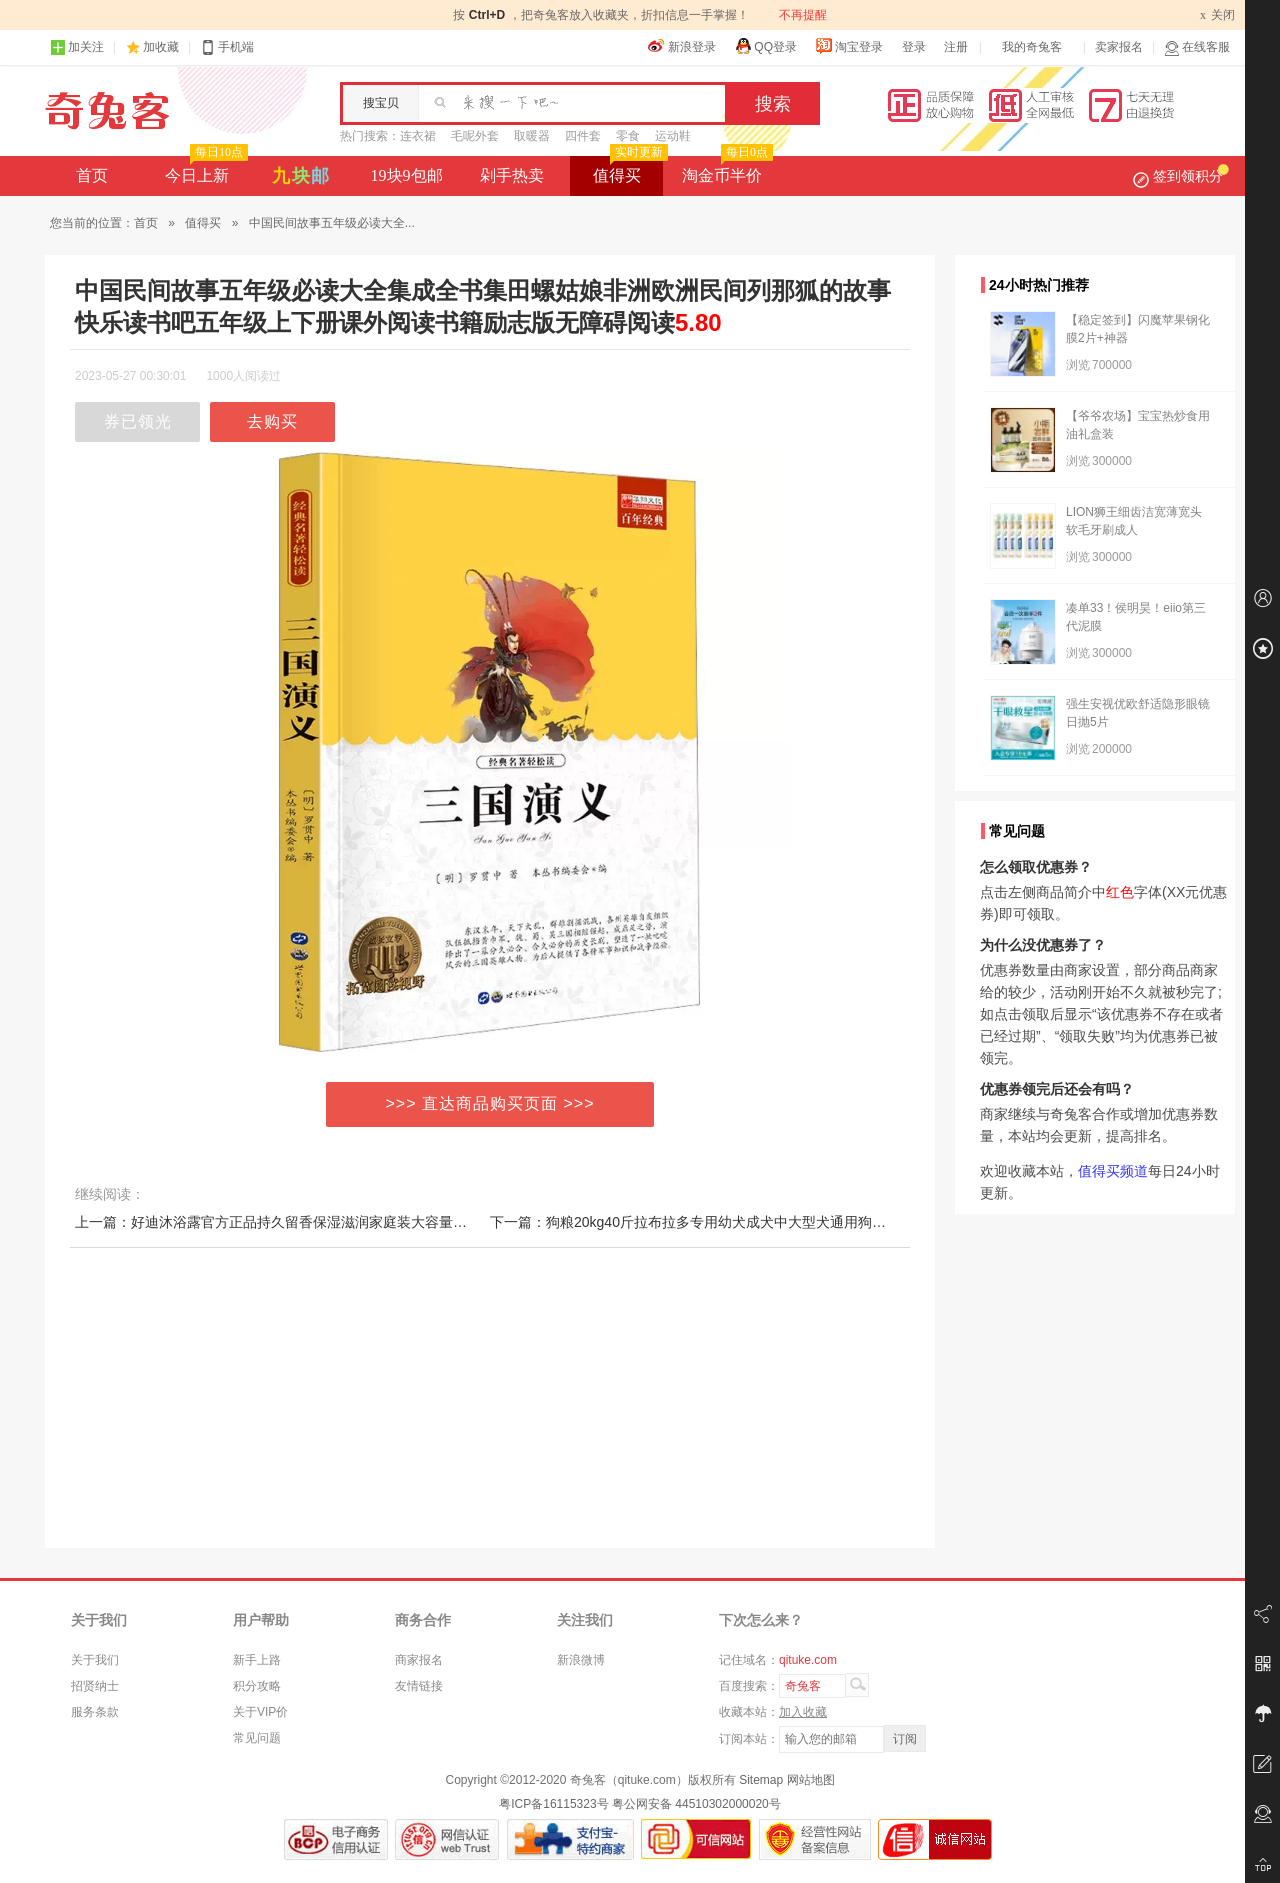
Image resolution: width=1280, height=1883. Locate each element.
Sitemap (761, 1780)
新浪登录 (682, 46)
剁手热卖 (512, 175)
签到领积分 (1181, 176)
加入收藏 (803, 1712)
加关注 (77, 47)
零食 (628, 136)
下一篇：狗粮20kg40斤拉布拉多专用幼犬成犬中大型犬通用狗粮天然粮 (709, 1222)
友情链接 (419, 1686)
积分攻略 (257, 1686)
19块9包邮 (407, 175)
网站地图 (811, 1780)
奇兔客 (107, 111)
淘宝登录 (849, 46)
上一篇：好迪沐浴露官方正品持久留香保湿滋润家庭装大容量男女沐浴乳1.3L (312, 1222)
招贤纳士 (95, 1686)
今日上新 (204, 170)
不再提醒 (803, 15)
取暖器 (532, 136)
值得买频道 (1113, 1171)
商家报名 (419, 1660)
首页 (92, 175)
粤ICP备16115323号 (553, 1804)
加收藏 (161, 47)
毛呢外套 (475, 136)
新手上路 (257, 1660)
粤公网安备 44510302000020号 (696, 1804)
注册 (956, 47)
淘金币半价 (725, 170)
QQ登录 (765, 46)
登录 (914, 47)
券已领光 (138, 421)
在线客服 (1197, 47)
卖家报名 (1119, 47)
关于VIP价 (260, 1712)
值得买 (628, 170)
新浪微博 (581, 1660)
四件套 (583, 136)
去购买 (272, 421)
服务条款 (95, 1712)
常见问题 (257, 1738)
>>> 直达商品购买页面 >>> (490, 1103)
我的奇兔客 (1032, 47)
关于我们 (95, 1660)
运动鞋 (673, 136)
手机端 (227, 47)
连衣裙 (418, 136)
